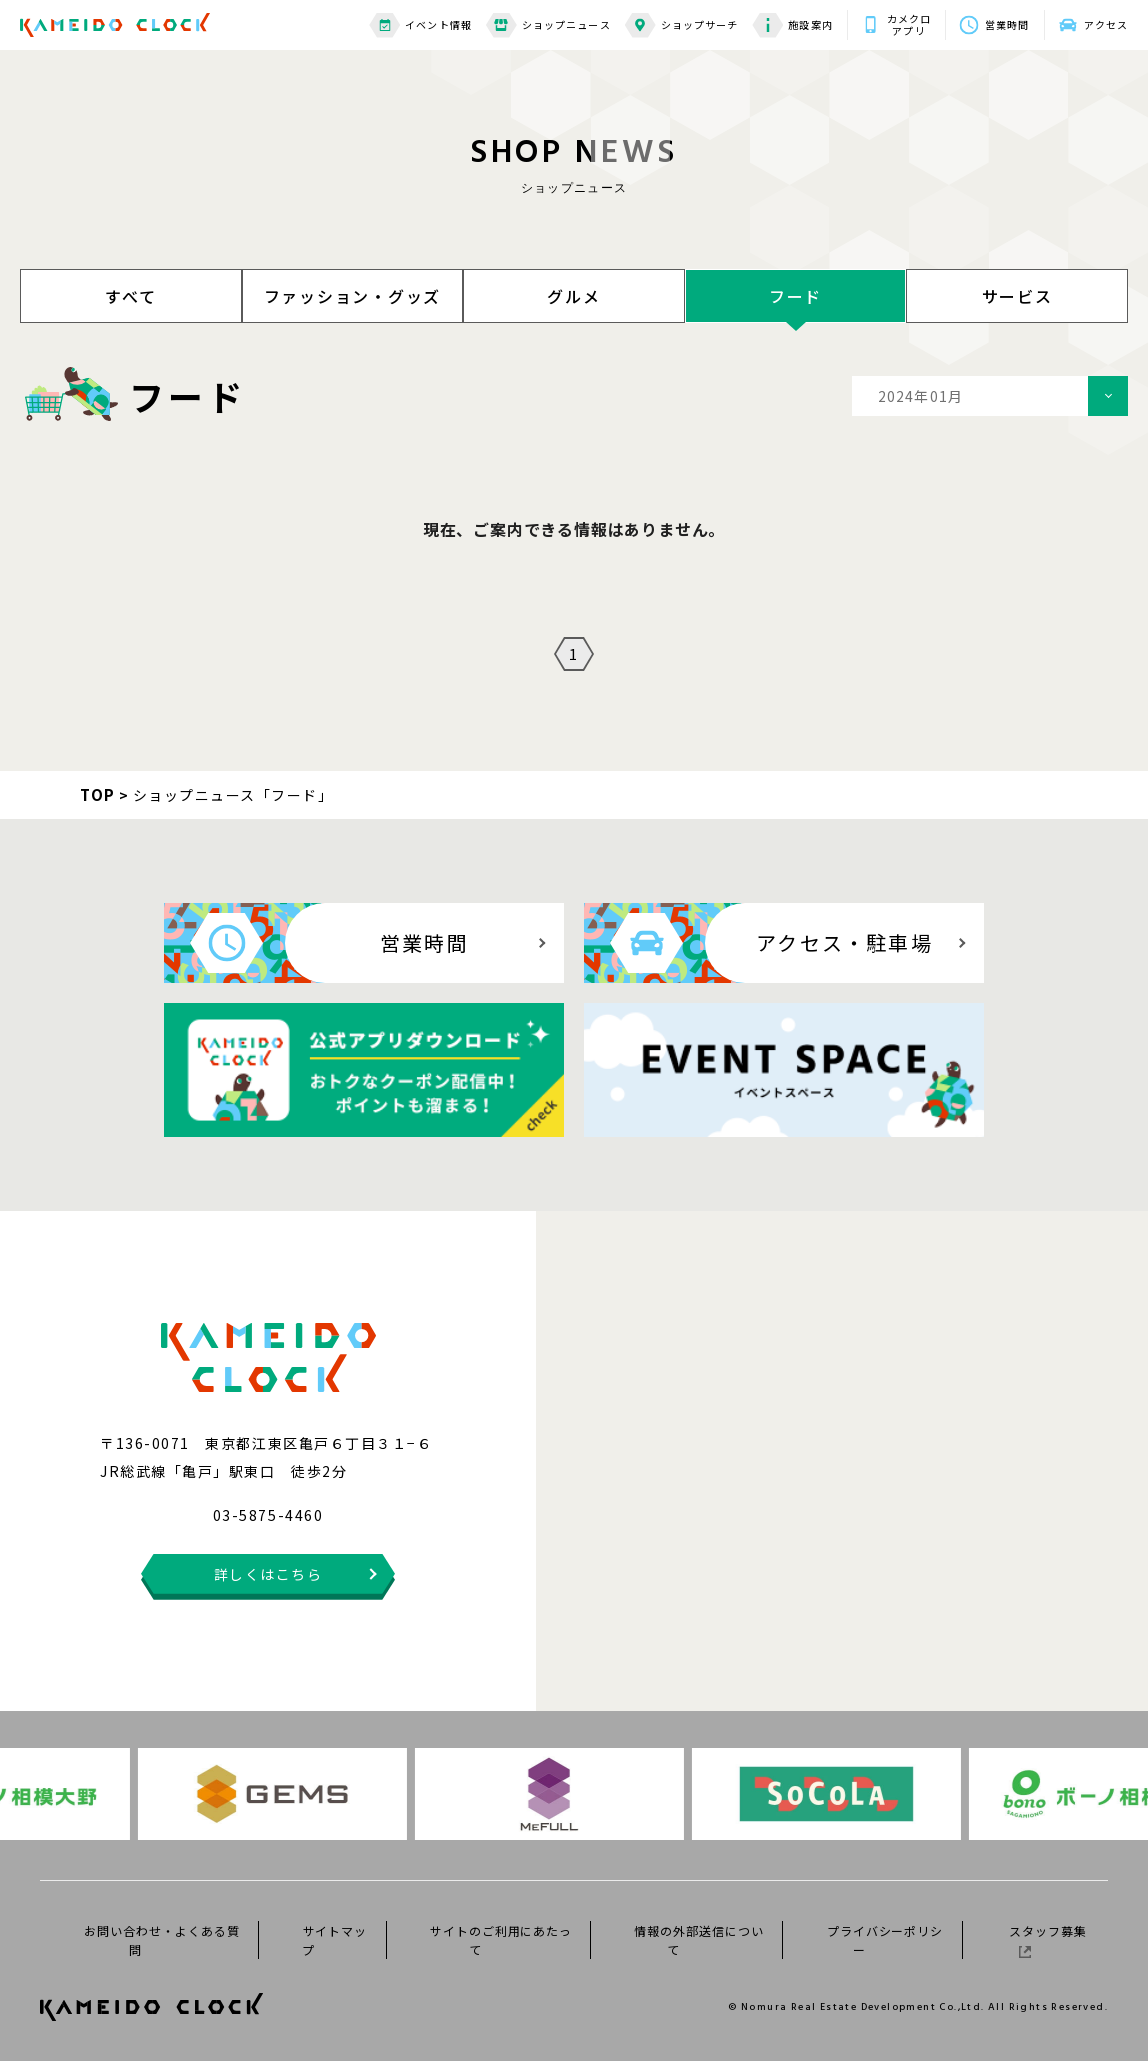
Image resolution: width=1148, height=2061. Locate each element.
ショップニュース (548, 25)
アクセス (1106, 24)
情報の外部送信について (699, 1940)
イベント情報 (420, 25)
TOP (98, 794)
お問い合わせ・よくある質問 (162, 1940)
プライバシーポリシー (885, 1940)
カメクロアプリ (909, 25)
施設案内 (792, 25)
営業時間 (1007, 24)
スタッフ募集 (1048, 1940)
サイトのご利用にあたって (501, 1940)
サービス (1017, 296)
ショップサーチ (682, 25)
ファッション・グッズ (353, 296)
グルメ (573, 296)
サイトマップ (334, 1940)
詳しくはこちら (268, 1574)
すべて (130, 296)
